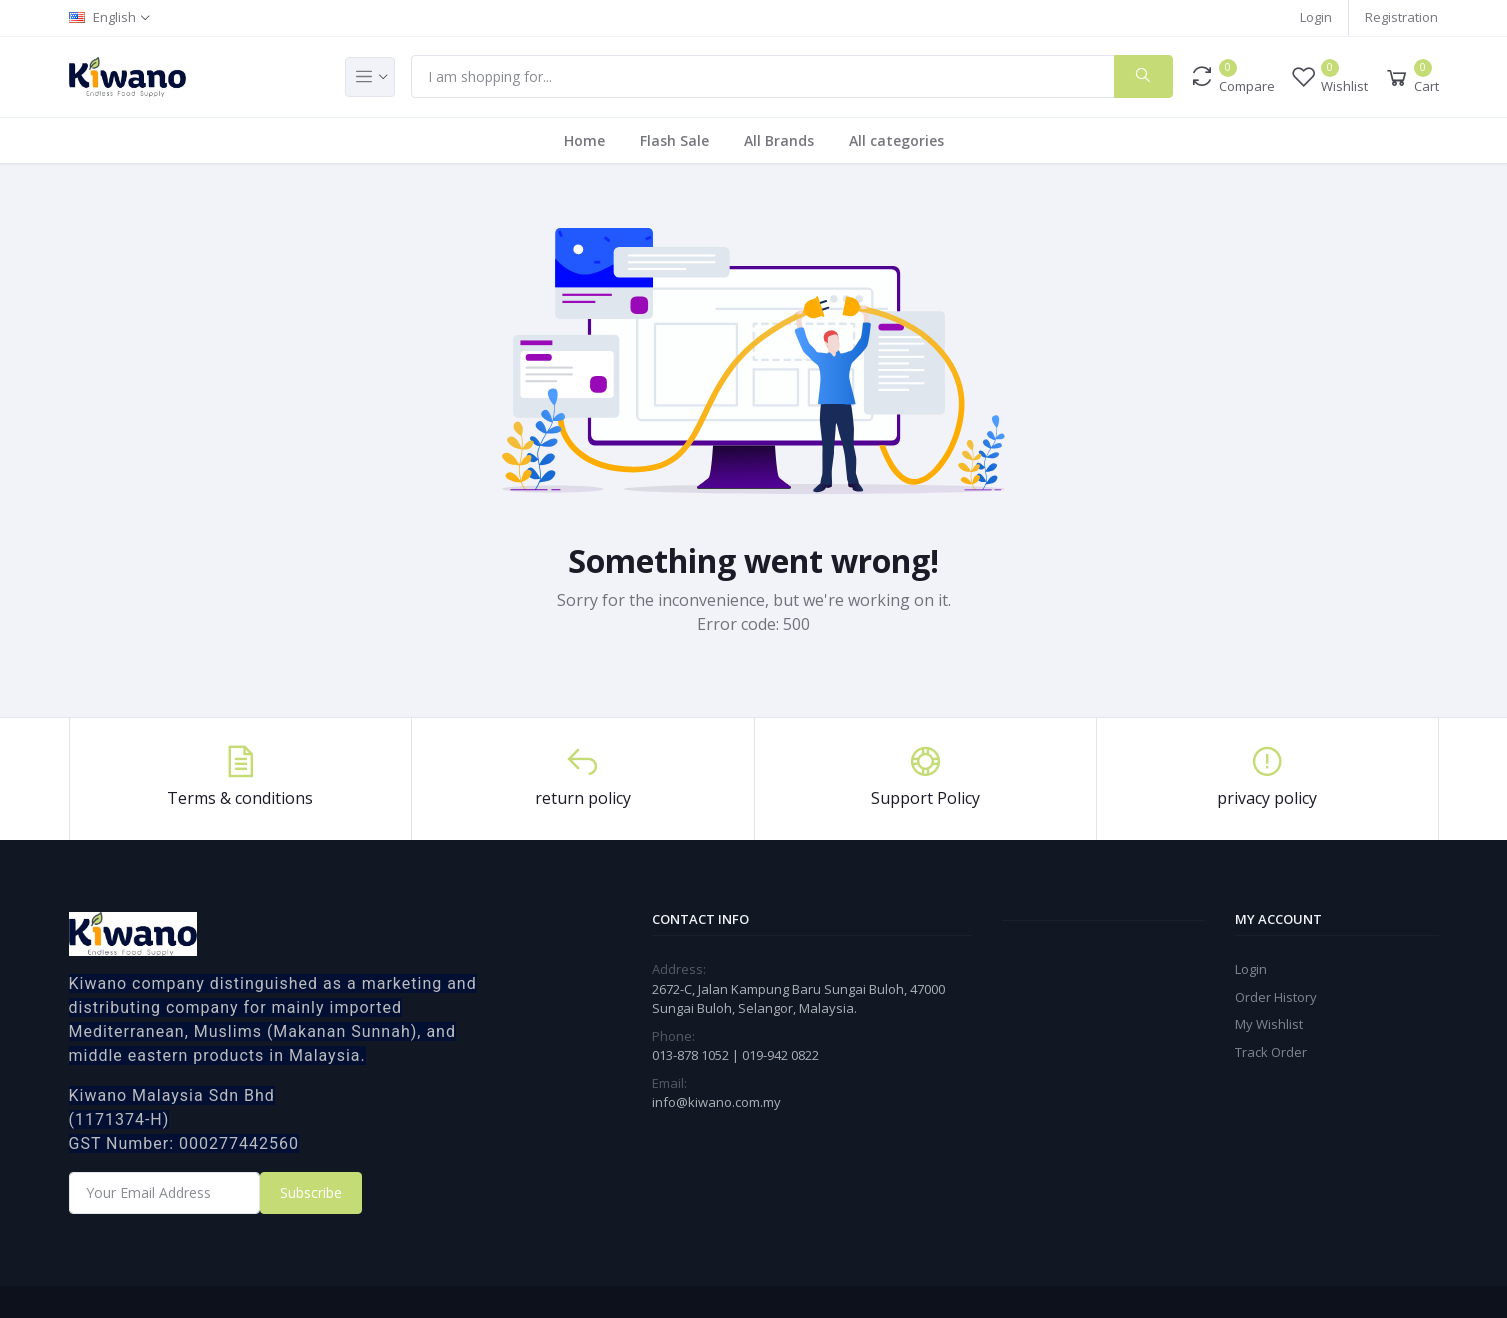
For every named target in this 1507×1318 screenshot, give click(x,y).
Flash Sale (674, 140)
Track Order (1271, 1052)
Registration (1401, 17)
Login (1316, 17)
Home (584, 140)
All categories (896, 140)
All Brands (779, 140)
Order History (1276, 997)
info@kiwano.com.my (716, 1102)
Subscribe (311, 1192)
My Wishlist (1269, 1024)
